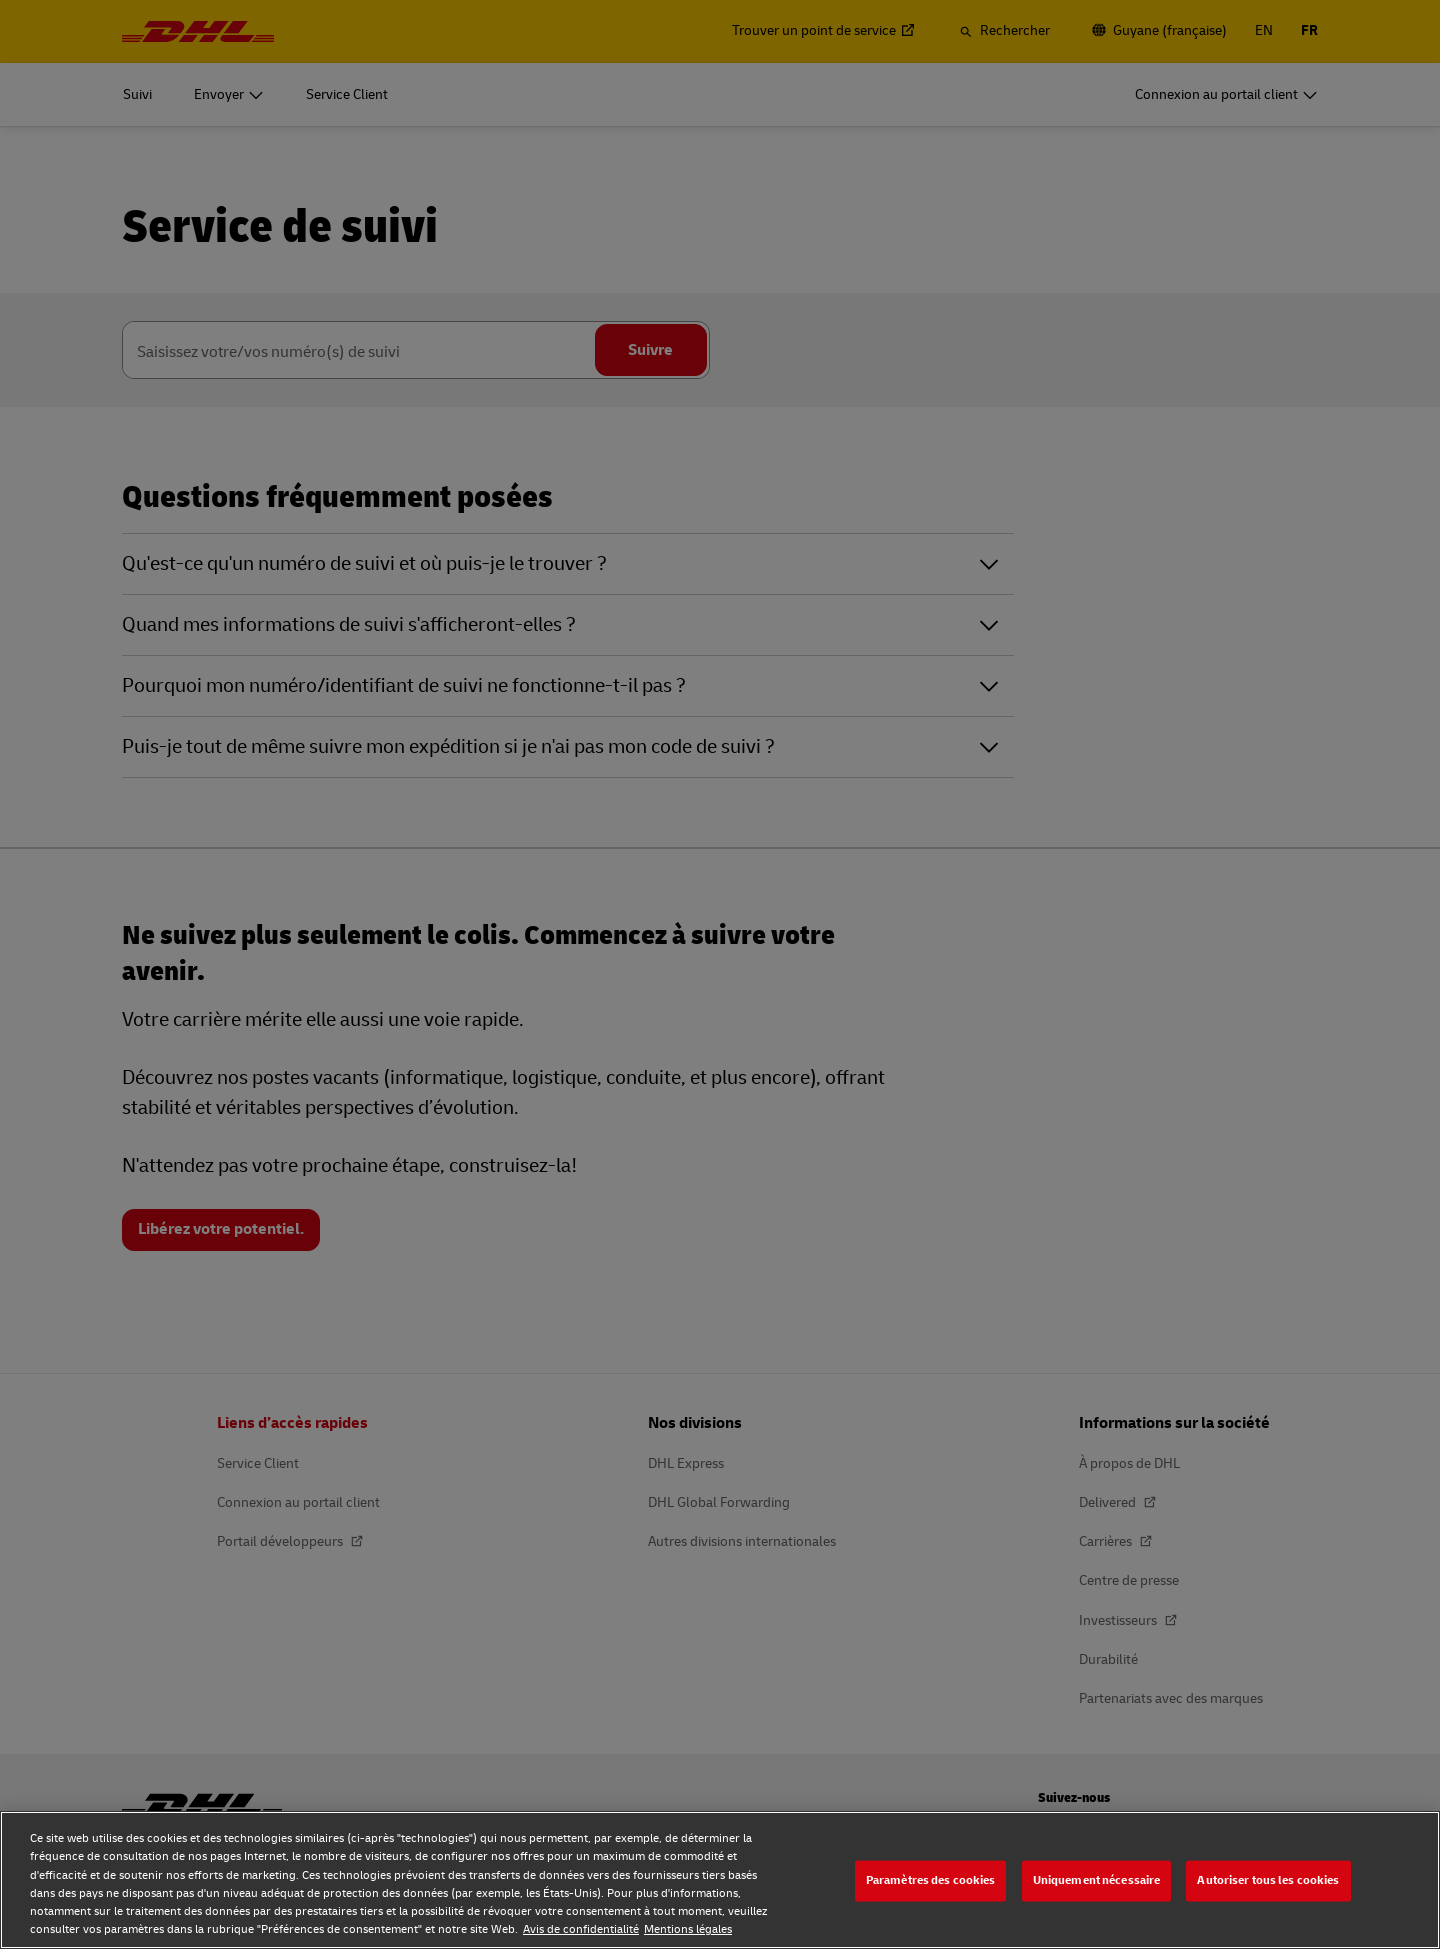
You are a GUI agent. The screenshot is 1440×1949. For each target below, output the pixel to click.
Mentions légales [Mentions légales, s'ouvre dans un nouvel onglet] (688, 1929)
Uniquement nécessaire (1097, 1880)
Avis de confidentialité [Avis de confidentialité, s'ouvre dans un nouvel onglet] (581, 1929)
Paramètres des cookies (931, 1880)
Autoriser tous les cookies (1268, 1880)
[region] (720, 1880)
